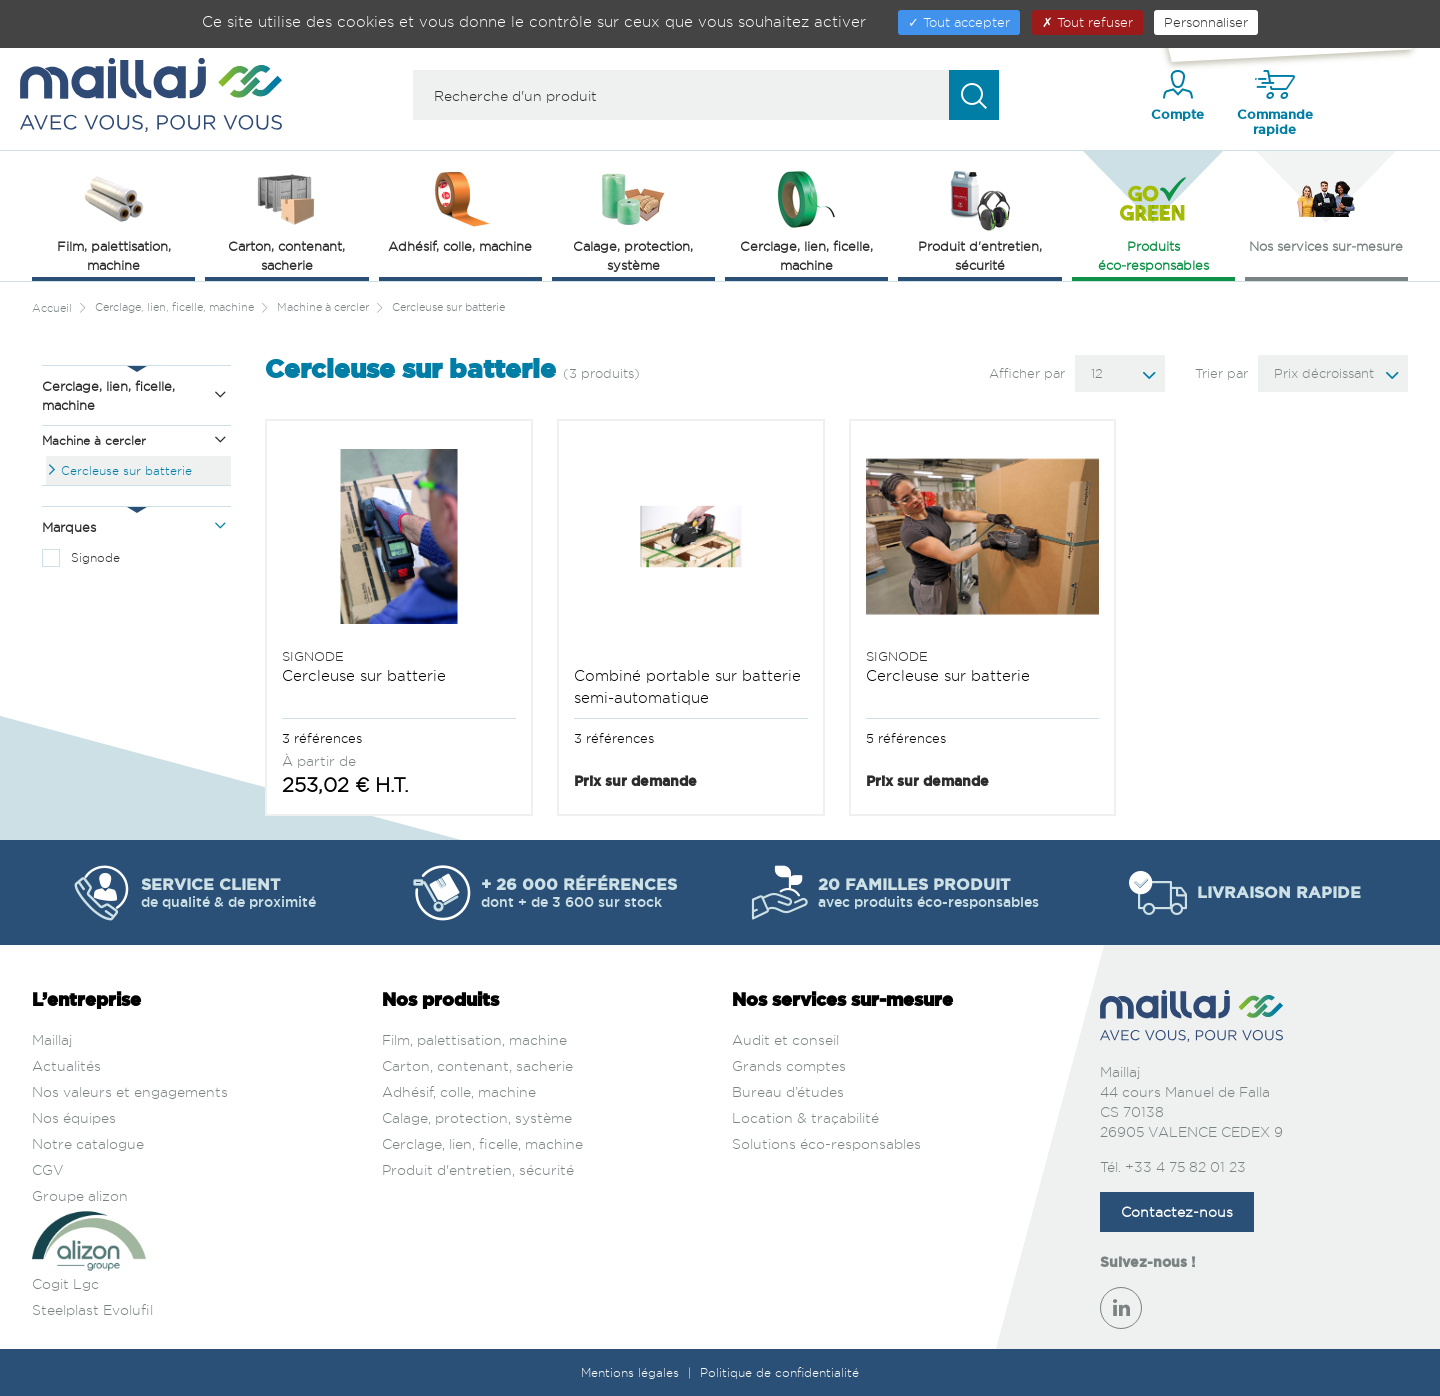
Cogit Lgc (65, 1283)
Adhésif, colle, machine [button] (460, 210)
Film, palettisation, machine (474, 1039)
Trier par (1221, 373)
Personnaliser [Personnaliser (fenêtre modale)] (1206, 22)
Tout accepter (959, 22)
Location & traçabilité (805, 1117)
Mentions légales (632, 1372)
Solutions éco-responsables (826, 1143)
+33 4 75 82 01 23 (1185, 1166)
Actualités (66, 1065)
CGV (48, 1169)
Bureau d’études (788, 1091)
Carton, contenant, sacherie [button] (286, 219)
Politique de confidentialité (779, 1372)
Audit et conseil (785, 1039)
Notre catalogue (88, 1143)
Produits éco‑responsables (1153, 219)
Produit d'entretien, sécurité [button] (980, 219)
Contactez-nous (1177, 1211)
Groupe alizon (80, 1195)
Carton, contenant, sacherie (477, 1065)
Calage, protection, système (477, 1117)
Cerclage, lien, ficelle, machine (482, 1143)
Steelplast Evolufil (92, 1309)
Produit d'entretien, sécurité (478, 1169)
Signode (95, 557)
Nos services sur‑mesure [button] (1326, 210)
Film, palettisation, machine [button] (114, 219)
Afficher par (1027, 373)
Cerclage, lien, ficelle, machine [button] (806, 219)
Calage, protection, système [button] (633, 219)
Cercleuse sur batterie (126, 470)
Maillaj (52, 1039)
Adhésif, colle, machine (459, 1091)
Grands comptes (789, 1065)
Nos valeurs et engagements (130, 1091)
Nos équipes (74, 1117)
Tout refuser (1087, 22)
